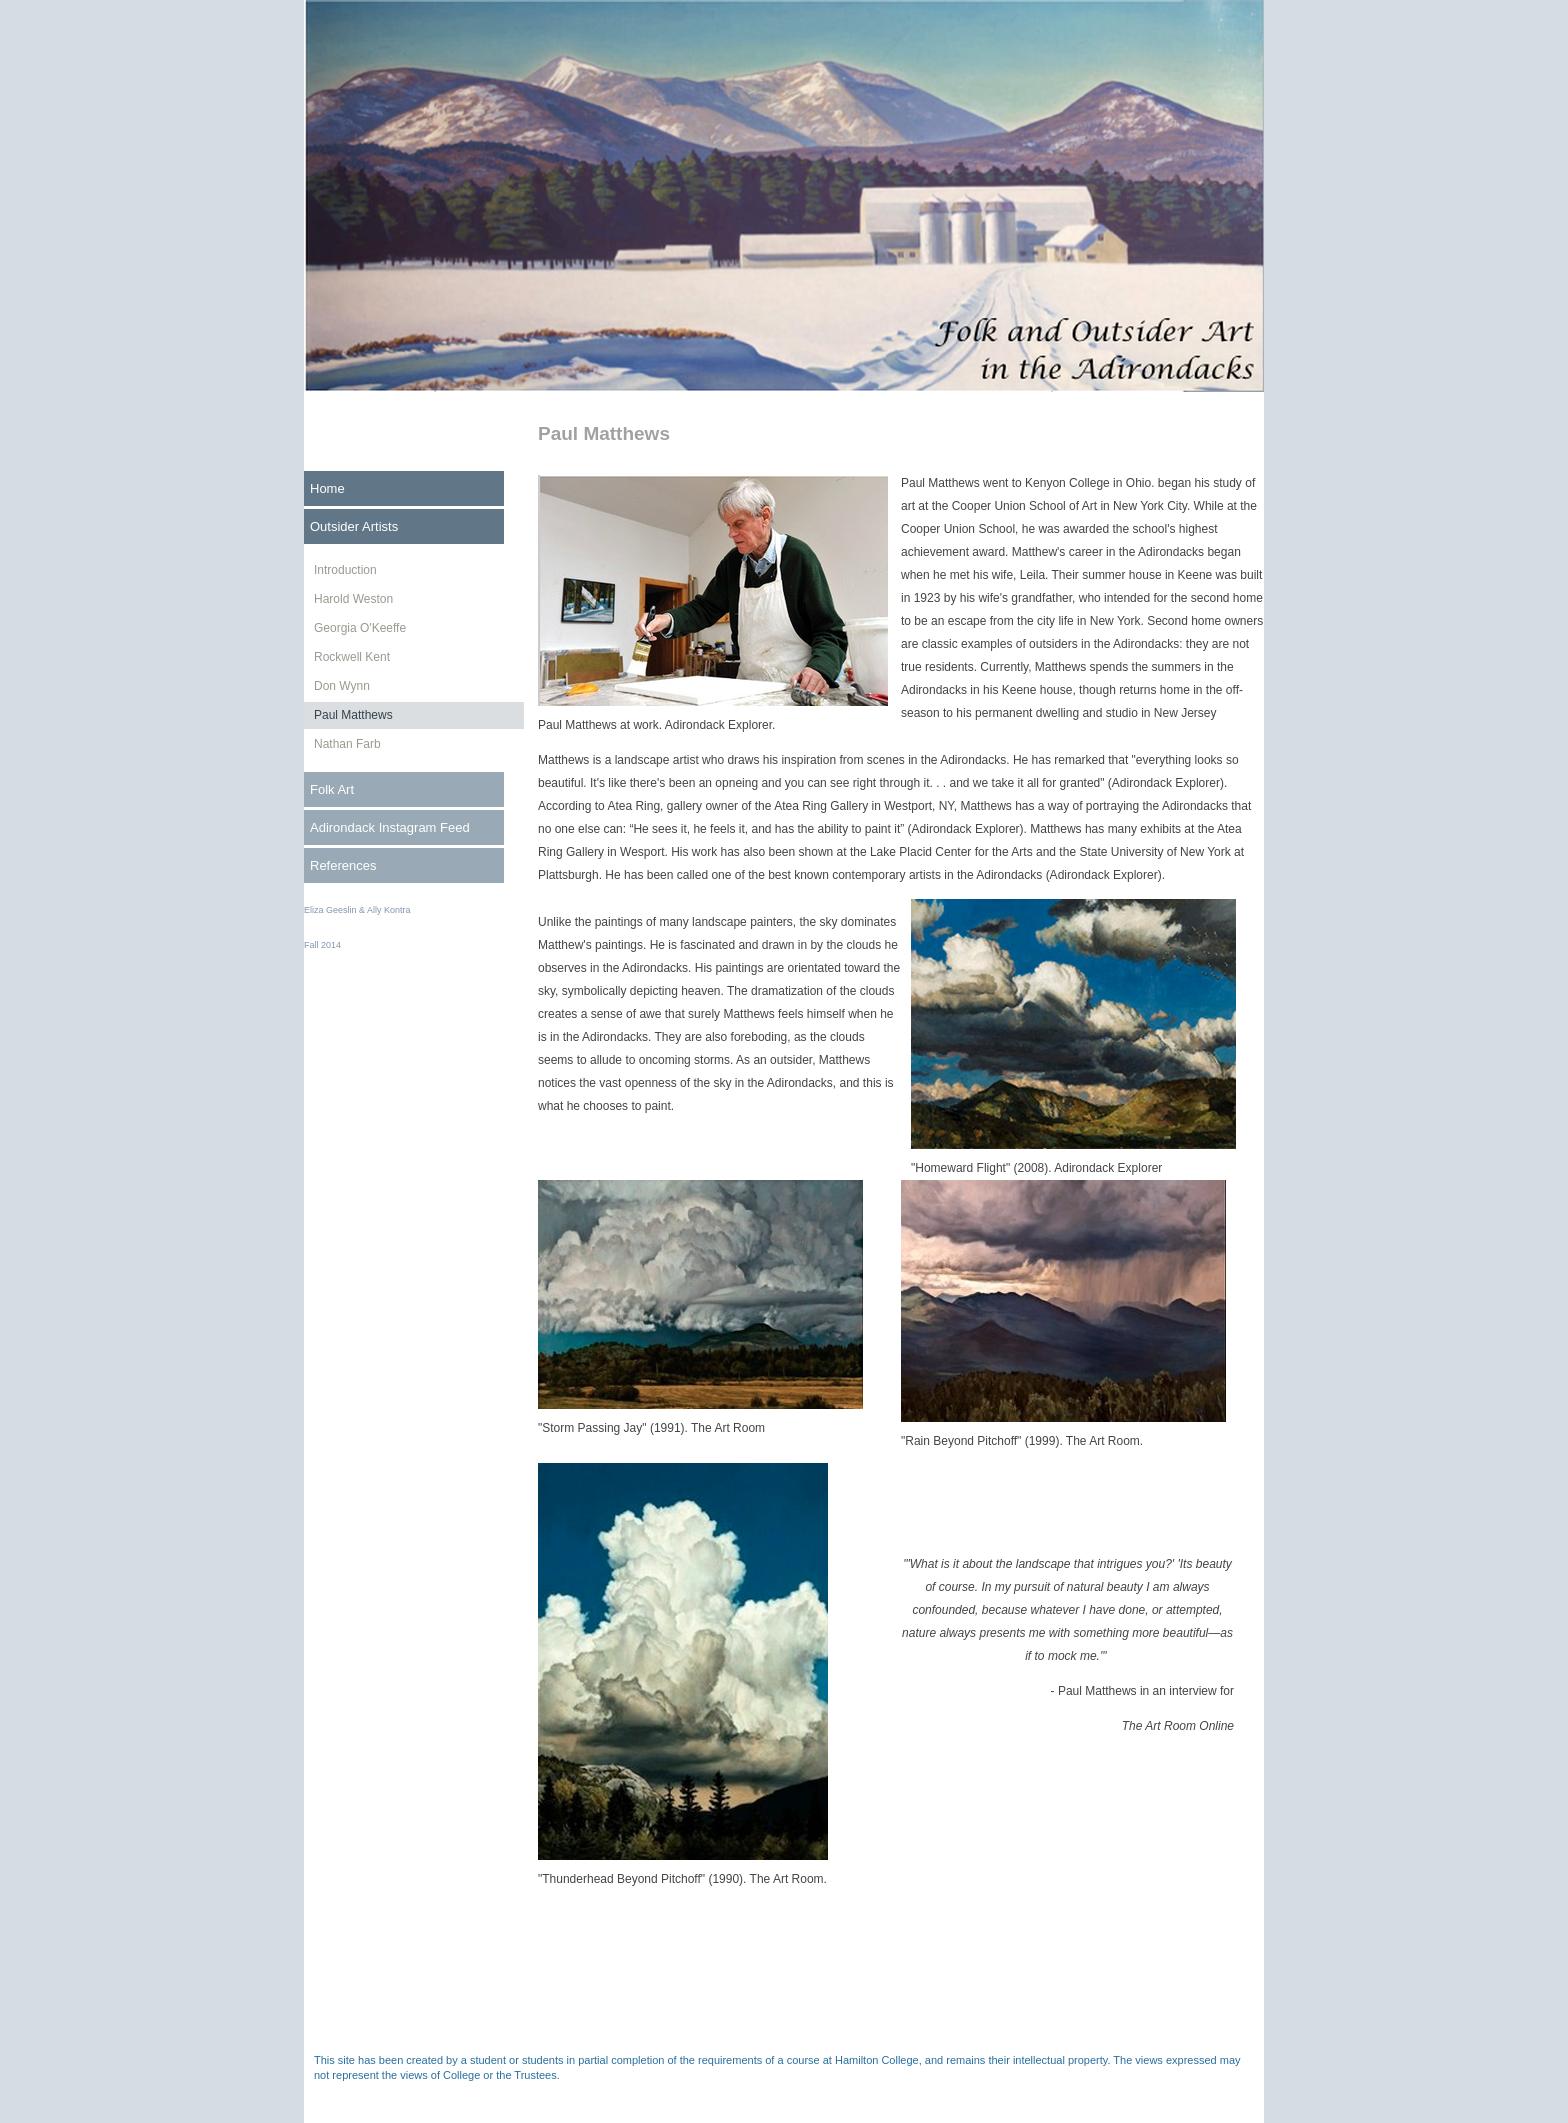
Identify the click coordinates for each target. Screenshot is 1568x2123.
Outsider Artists (354, 526)
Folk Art (332, 789)
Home (327, 488)
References (343, 865)
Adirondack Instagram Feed (390, 827)
